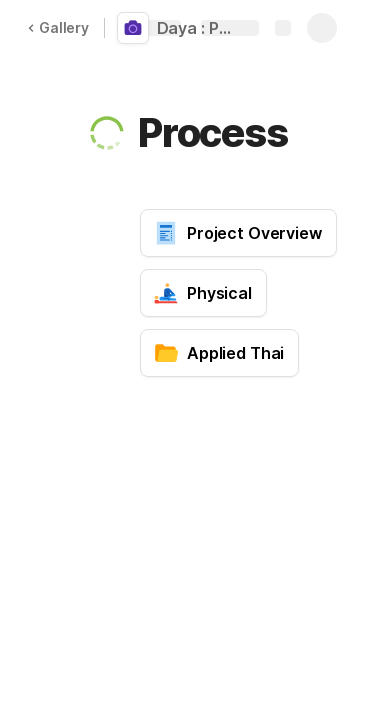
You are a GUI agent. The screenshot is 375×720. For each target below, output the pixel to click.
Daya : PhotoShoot (202, 28)
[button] (107, 133)
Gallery (58, 27)
